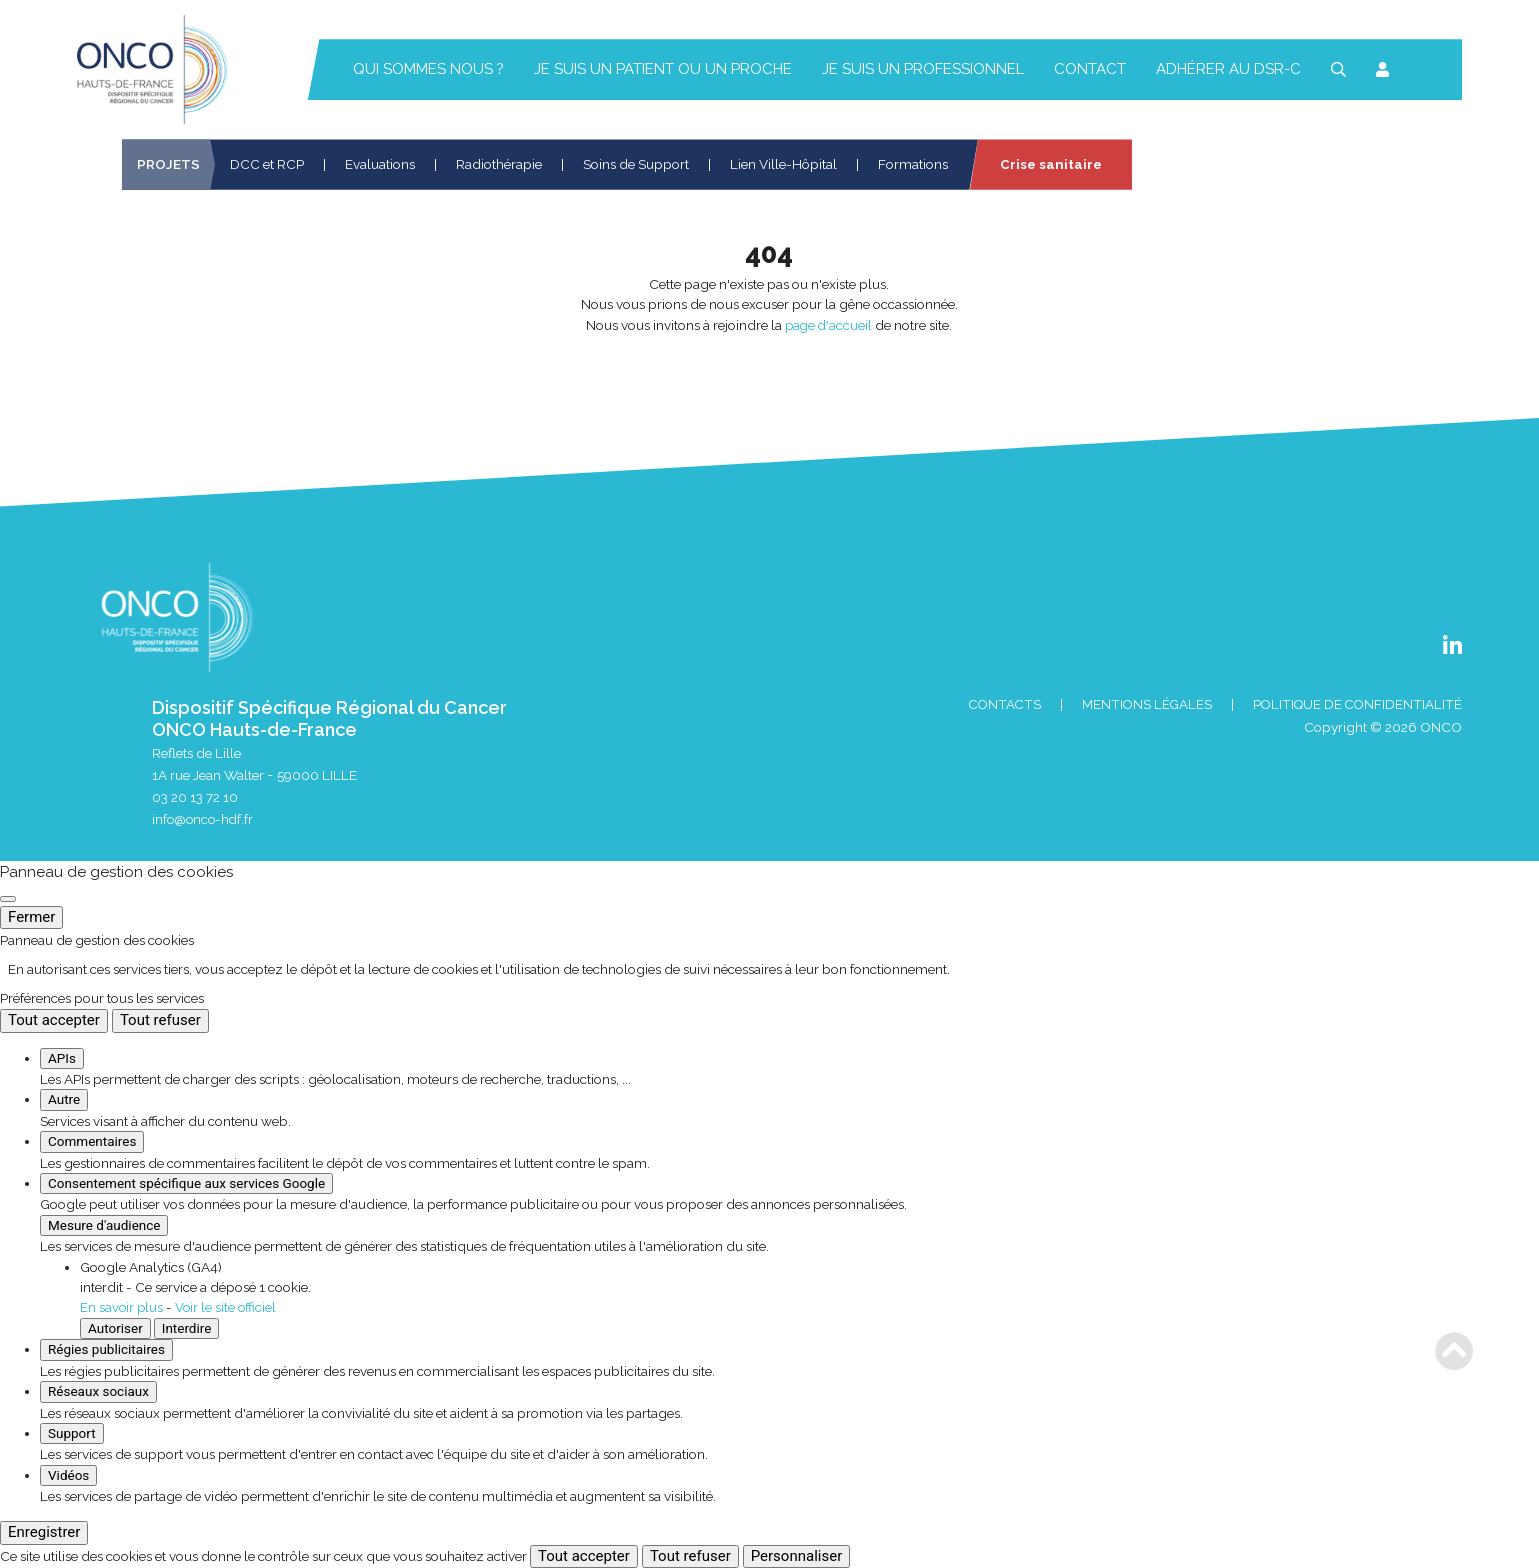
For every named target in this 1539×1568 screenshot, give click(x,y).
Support (72, 1433)
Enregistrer (44, 1532)
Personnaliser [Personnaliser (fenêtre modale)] (797, 1556)
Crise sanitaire (1051, 164)
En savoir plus (122, 1307)
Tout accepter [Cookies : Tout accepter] (54, 1021)
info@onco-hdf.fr (204, 820)
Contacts (996, 705)
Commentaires (92, 1142)
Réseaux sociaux (98, 1391)
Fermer (31, 917)
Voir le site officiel (228, 1307)
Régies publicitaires (106, 1349)
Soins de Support (636, 164)
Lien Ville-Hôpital (783, 164)
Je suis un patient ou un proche (663, 69)
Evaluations (380, 164)
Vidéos (68, 1475)
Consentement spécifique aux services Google (186, 1183)
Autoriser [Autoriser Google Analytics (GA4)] (115, 1328)
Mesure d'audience (104, 1225)
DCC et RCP (267, 164)
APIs (62, 1058)
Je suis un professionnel (923, 69)
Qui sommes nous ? (428, 69)
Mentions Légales (1141, 705)
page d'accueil (829, 325)
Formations (913, 164)
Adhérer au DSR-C (1228, 69)
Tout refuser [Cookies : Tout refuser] (160, 1021)
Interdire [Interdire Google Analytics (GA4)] (187, 1328)
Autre (64, 1100)
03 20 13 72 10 (195, 797)
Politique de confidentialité (1355, 705)
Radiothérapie (499, 164)
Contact (1090, 69)
